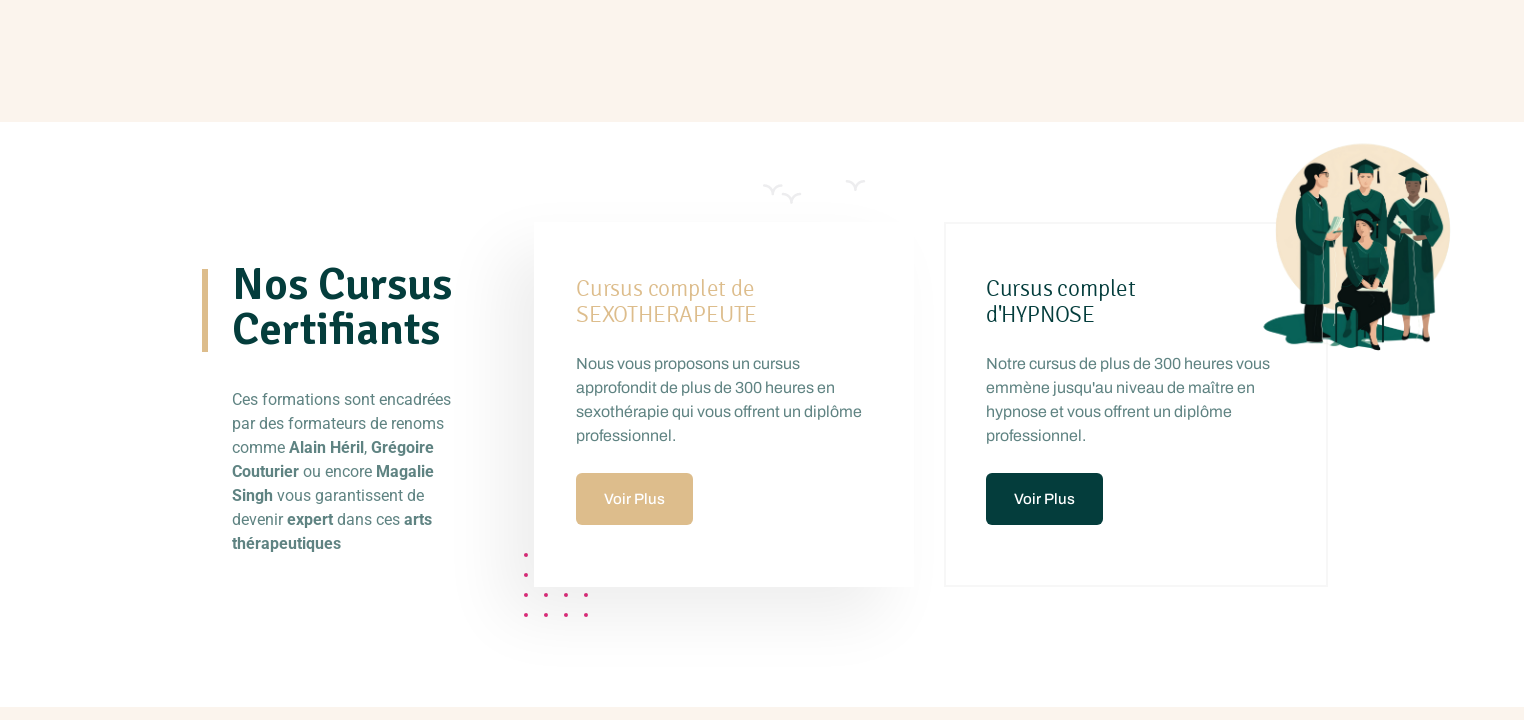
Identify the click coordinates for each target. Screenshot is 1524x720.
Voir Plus (634, 499)
